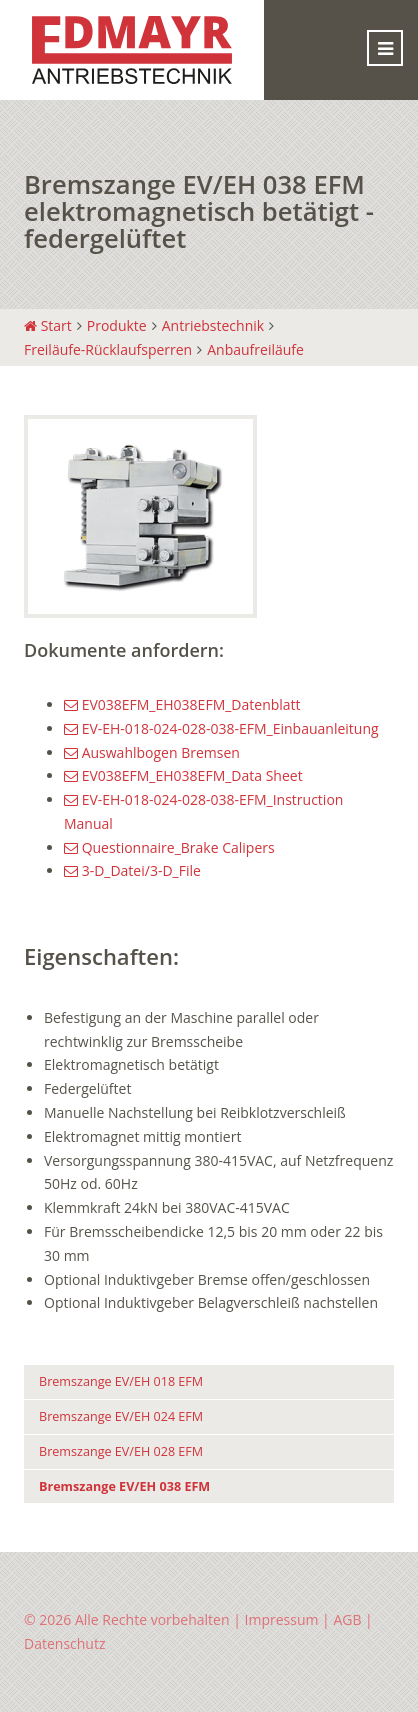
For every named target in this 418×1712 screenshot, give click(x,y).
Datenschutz (64, 1643)
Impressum (282, 1619)
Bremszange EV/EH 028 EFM (121, 1451)
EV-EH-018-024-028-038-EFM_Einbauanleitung (221, 728)
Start (48, 325)
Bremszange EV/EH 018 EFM (121, 1381)
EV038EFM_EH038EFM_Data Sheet (183, 775)
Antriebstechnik (213, 325)
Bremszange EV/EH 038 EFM (124, 1486)
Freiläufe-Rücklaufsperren (108, 349)
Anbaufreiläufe (255, 349)
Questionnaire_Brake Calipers (169, 847)
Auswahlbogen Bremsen (152, 752)
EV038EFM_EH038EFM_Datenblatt (182, 704)
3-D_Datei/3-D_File (132, 870)
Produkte (117, 325)
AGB (347, 1619)
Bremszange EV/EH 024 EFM (121, 1416)
